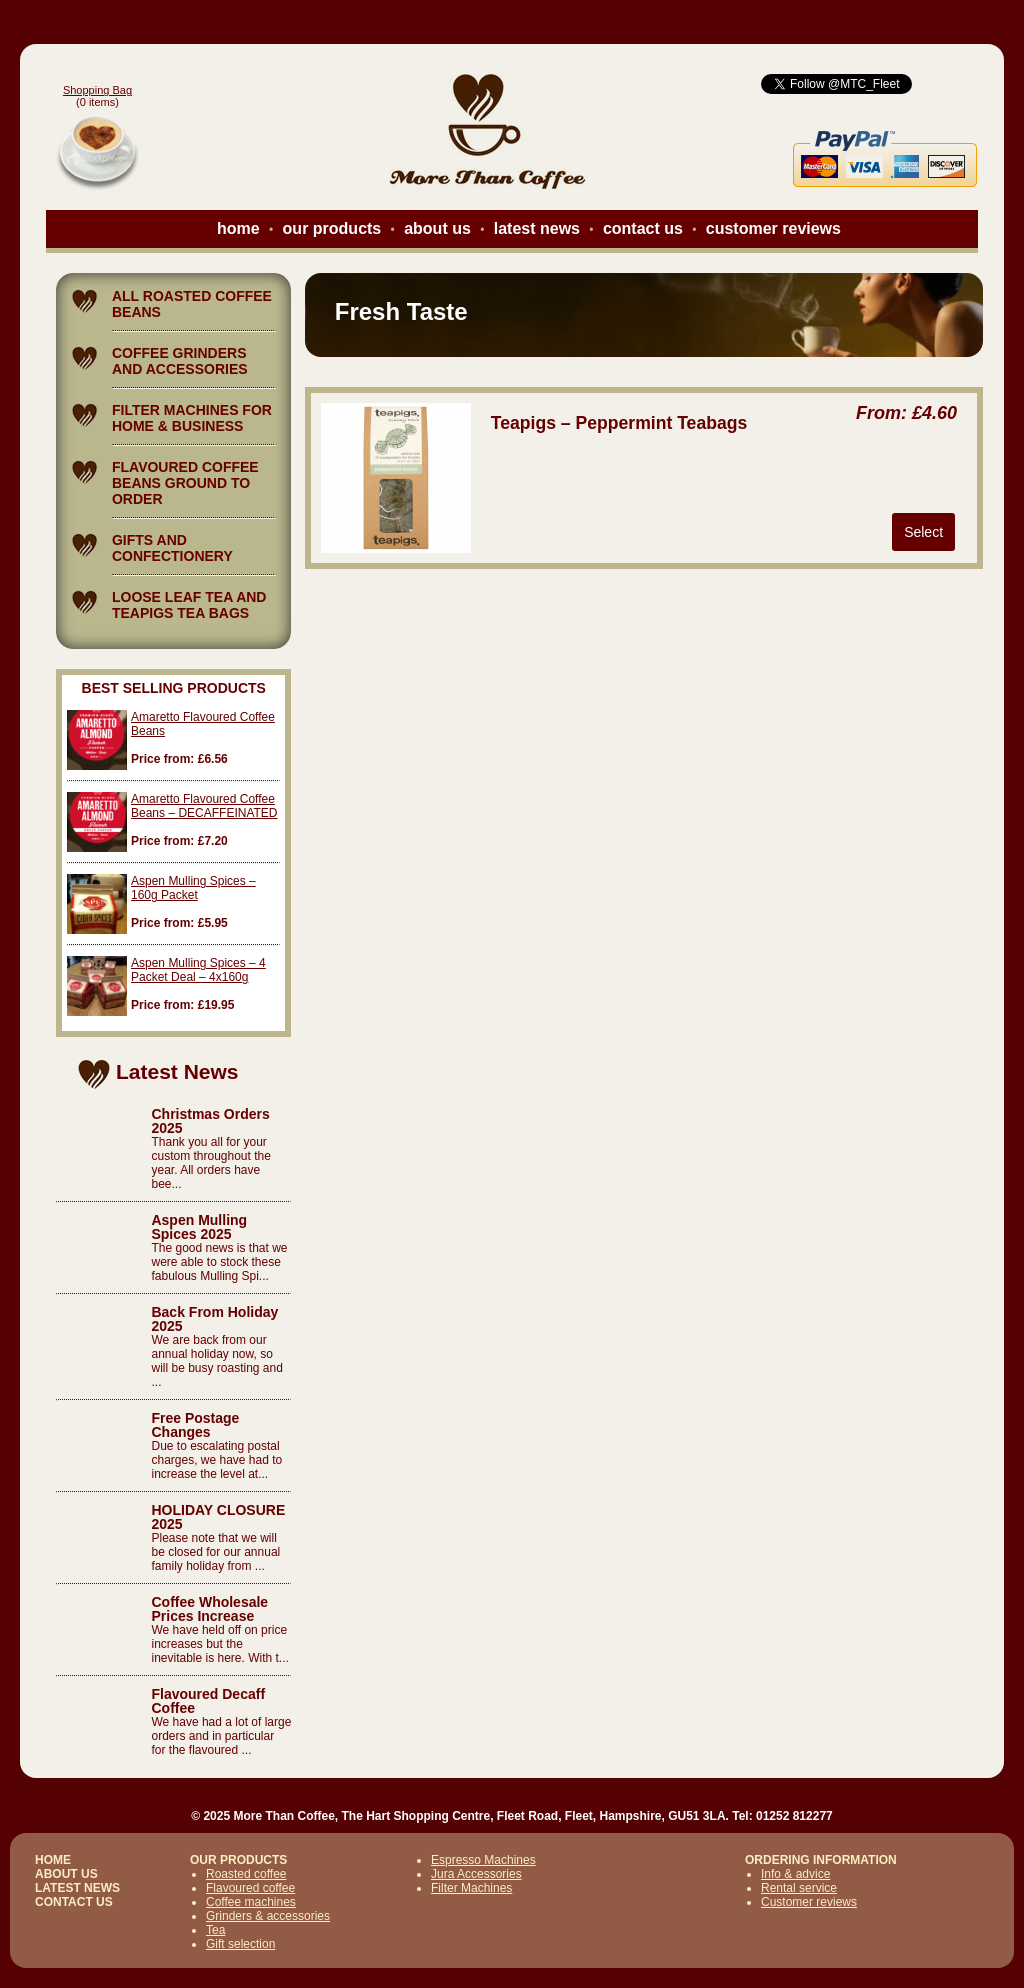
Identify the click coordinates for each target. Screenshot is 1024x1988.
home (238, 228)
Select (923, 532)
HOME (53, 1860)
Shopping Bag (97, 90)
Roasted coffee (246, 1874)
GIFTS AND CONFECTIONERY (172, 548)
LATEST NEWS (77, 1888)
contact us (643, 228)
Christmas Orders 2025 (210, 1121)
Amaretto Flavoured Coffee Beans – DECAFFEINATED (204, 806)
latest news (537, 228)
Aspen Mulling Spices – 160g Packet (193, 888)
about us (437, 228)
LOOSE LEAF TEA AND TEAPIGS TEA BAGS (189, 605)
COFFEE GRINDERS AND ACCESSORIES (180, 361)
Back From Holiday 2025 (214, 1319)
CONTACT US (74, 1902)
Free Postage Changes (195, 1425)
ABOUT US (66, 1874)
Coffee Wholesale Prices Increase (209, 1609)
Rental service (799, 1888)
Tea (215, 1930)
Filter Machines (471, 1888)
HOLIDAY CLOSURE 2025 (218, 1517)
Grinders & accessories (268, 1916)
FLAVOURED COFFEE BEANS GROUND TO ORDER (185, 483)
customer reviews (773, 228)
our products (332, 228)
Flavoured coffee (250, 1888)
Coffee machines (251, 1902)
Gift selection (240, 1944)
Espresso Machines (483, 1860)
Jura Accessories (476, 1874)
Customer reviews (809, 1902)
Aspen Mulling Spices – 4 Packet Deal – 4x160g (198, 970)
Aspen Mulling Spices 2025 (199, 1227)
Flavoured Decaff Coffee (208, 1701)
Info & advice (795, 1874)
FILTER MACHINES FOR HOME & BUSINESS (192, 418)
